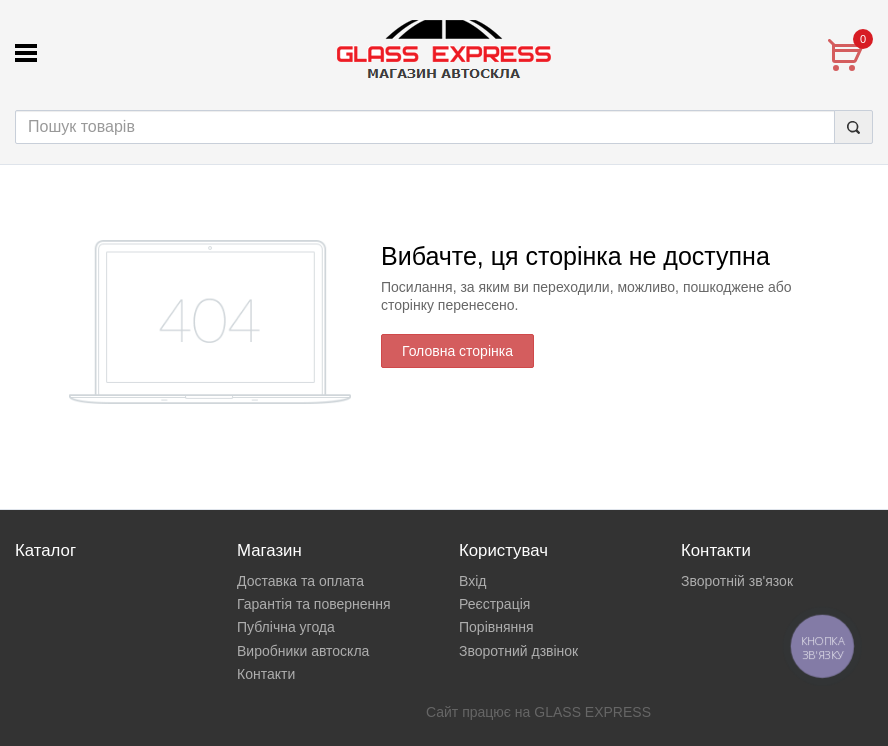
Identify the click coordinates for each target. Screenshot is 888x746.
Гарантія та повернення (314, 604)
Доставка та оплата (300, 581)
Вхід (472, 581)
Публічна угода (286, 627)
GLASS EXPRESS (592, 712)
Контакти (266, 674)
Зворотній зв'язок (737, 581)
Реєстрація (494, 604)
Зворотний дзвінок (518, 651)
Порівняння (496, 627)
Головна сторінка (457, 351)
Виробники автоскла (303, 651)
